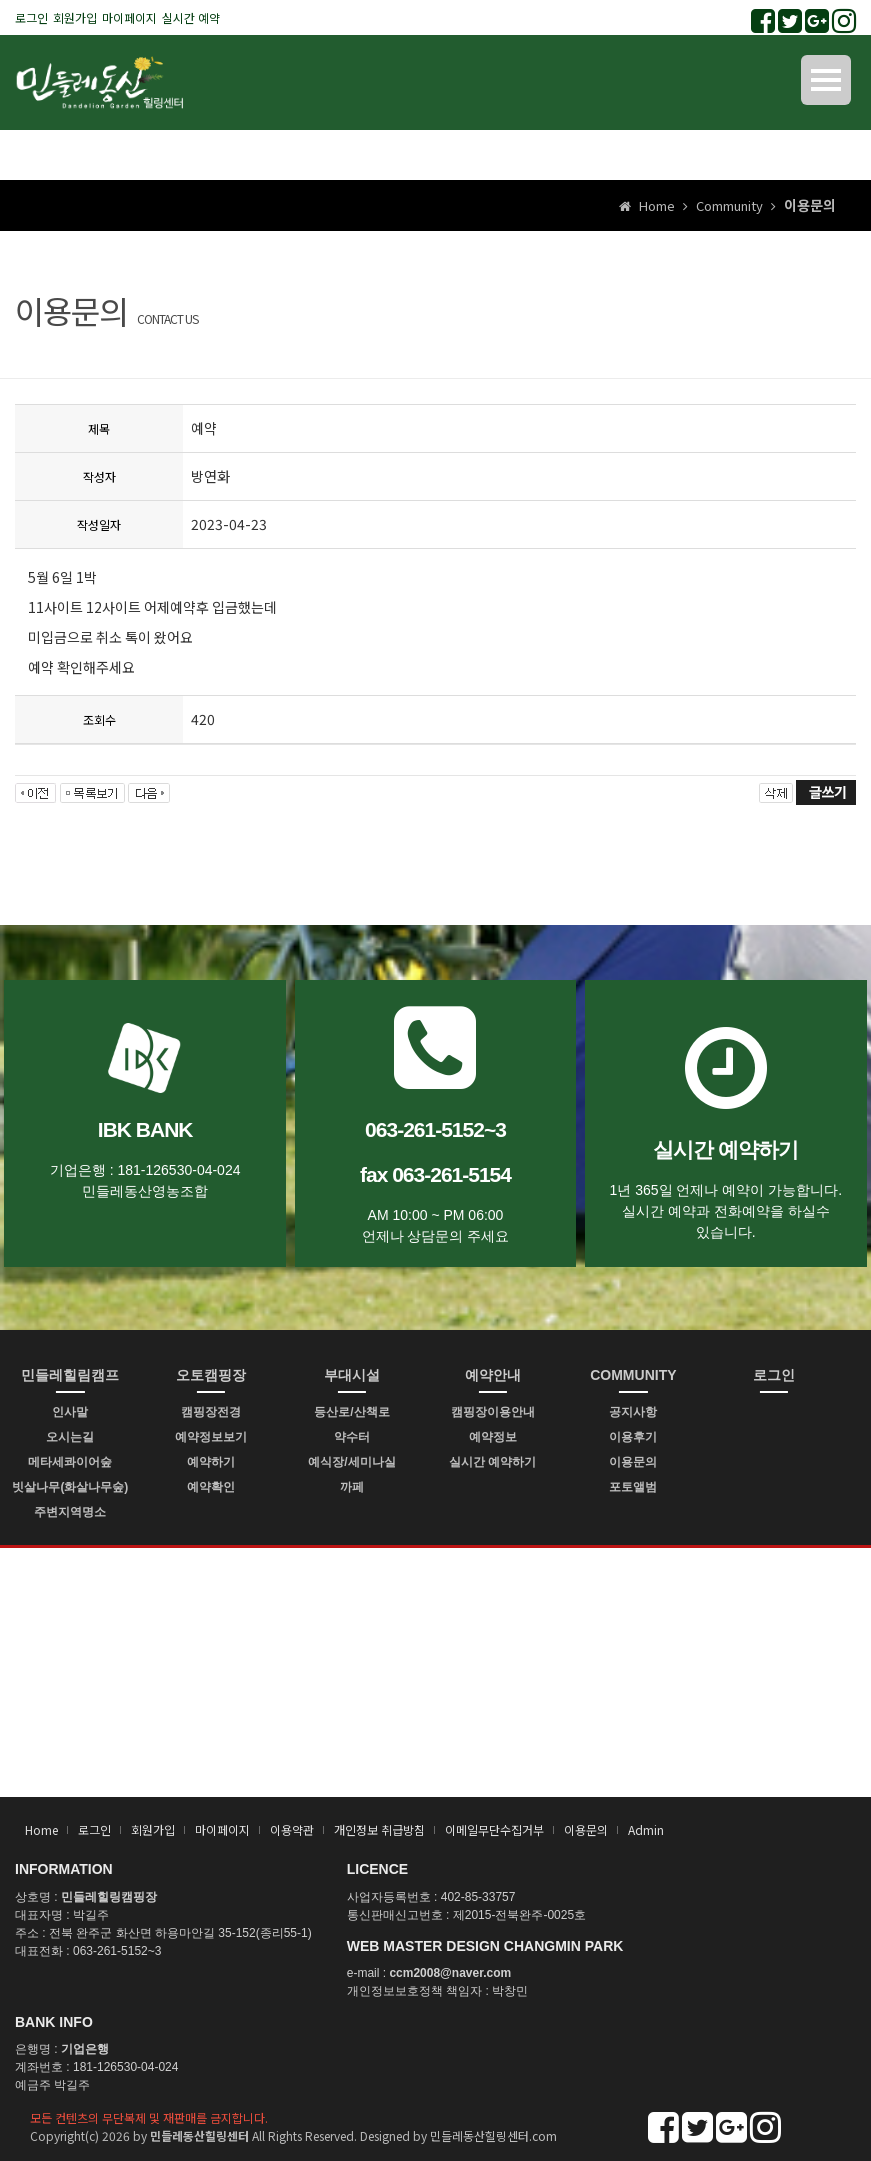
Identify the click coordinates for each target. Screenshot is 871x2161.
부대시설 (352, 1375)
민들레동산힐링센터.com (493, 2135)
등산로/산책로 (351, 1412)
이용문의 (633, 1462)
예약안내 (493, 1375)
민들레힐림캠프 (70, 1375)
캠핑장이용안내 (493, 1412)
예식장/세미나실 (351, 1462)
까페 (352, 1487)
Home (41, 1829)
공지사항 (633, 1412)
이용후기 (633, 1437)
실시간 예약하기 (492, 1462)
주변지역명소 (70, 1512)
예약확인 (211, 1487)
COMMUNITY (633, 1375)
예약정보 (493, 1437)
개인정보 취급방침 (379, 1829)
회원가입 (75, 17)
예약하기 (211, 1462)
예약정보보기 (211, 1437)
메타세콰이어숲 (70, 1462)
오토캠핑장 (211, 1375)
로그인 (31, 17)
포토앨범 (633, 1487)
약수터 (352, 1437)
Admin (646, 1829)
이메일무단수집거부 (494, 1829)
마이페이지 (129, 17)
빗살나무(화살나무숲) (70, 1487)
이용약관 (292, 1829)
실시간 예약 (191, 17)
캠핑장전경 (211, 1412)
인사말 (70, 1412)
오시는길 (70, 1437)
